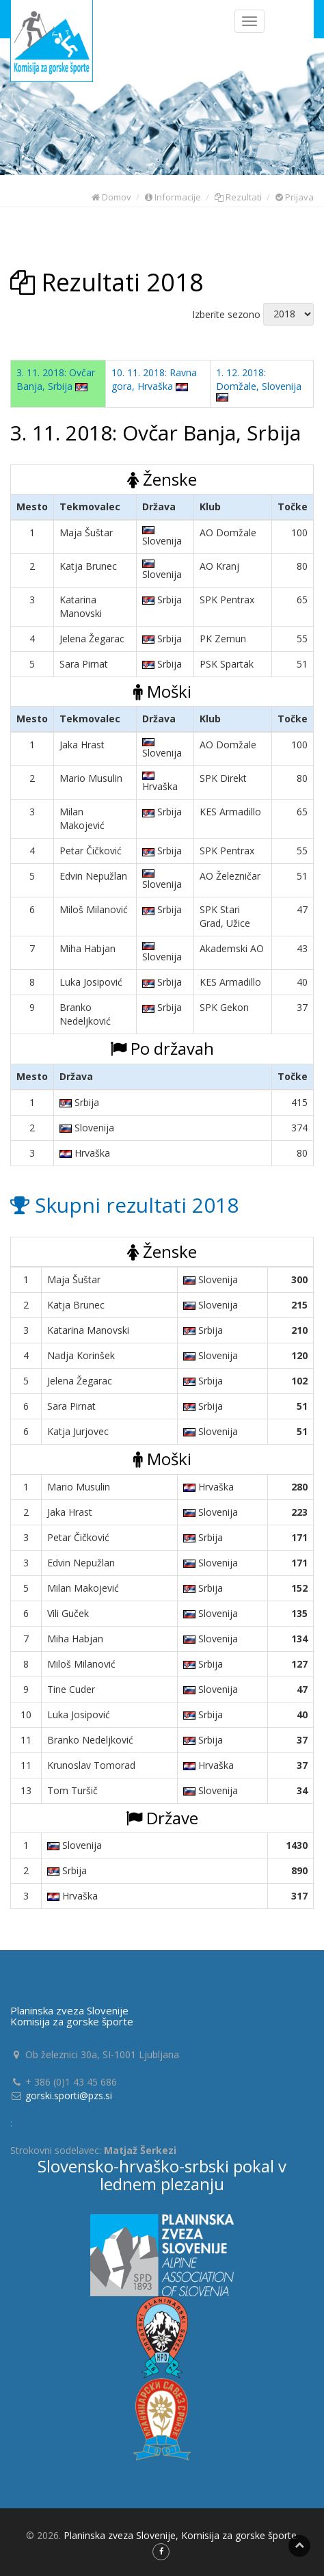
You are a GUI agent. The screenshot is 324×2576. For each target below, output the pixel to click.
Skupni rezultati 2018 (124, 1205)
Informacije (173, 197)
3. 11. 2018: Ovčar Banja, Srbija (55, 379)
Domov (111, 197)
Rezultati (238, 197)
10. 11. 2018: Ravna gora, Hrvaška (154, 379)
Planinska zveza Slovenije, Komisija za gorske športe (180, 2535)
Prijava (294, 197)
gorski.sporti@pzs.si (68, 2095)
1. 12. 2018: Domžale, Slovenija (258, 384)
